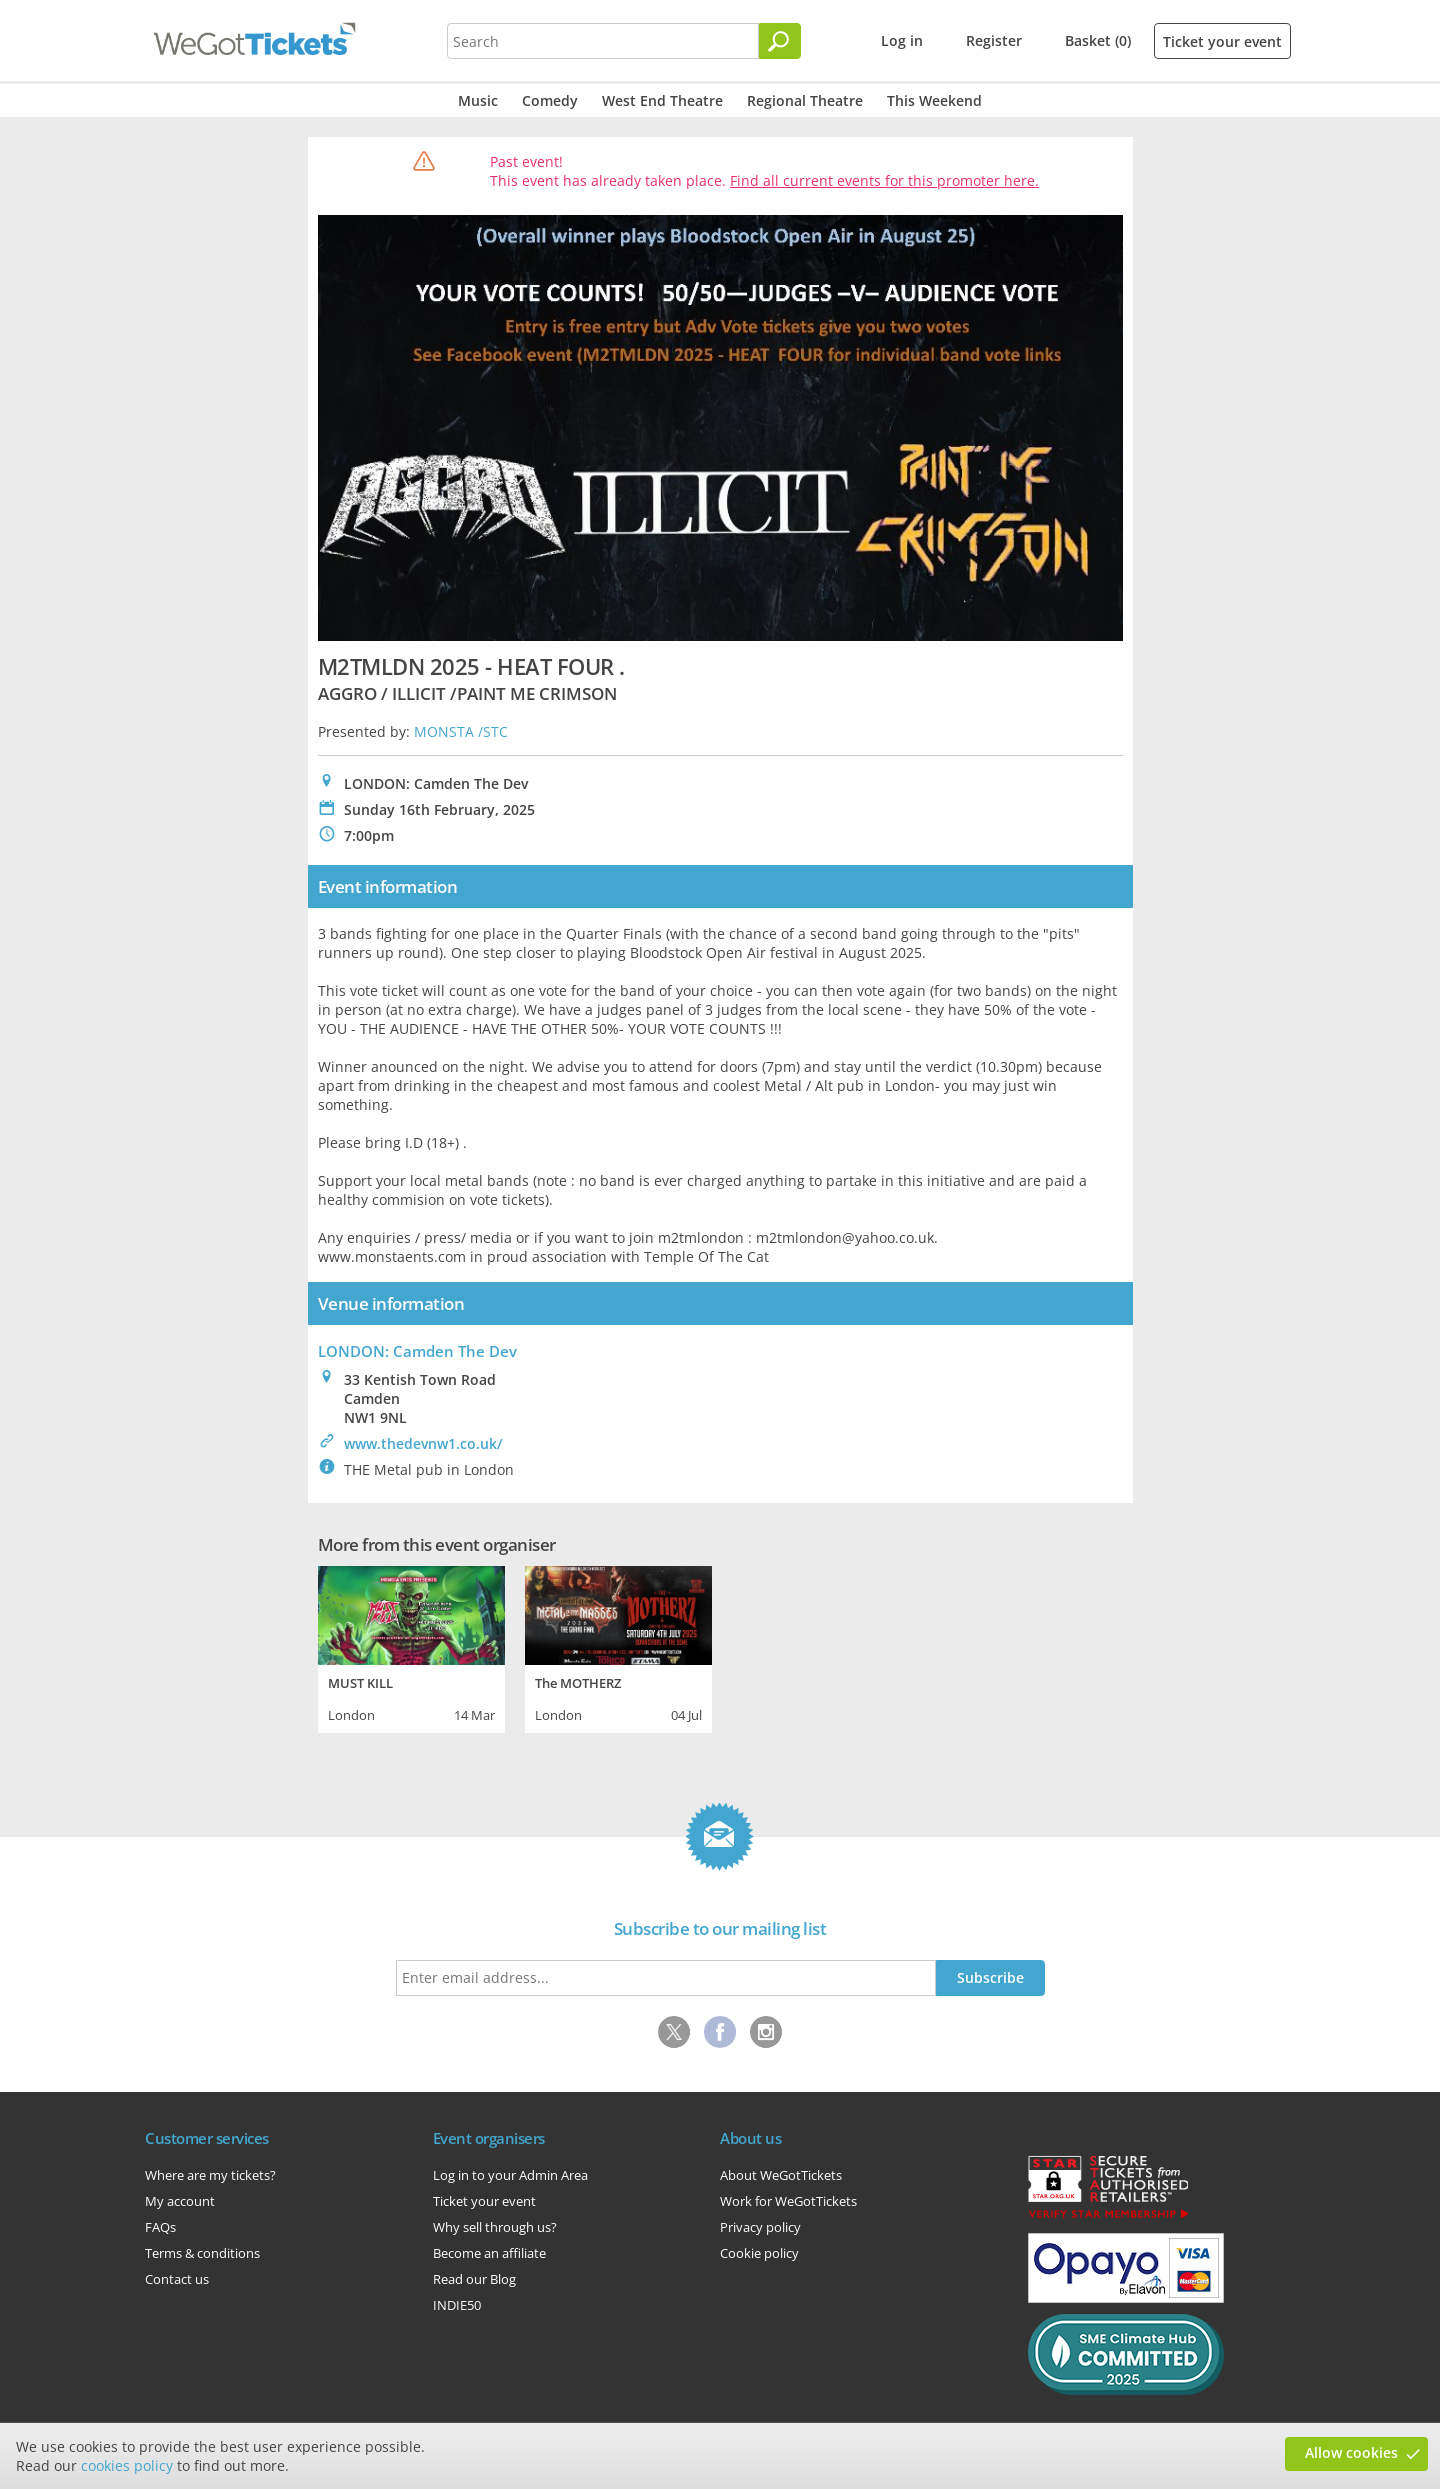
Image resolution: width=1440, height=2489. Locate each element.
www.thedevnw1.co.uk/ (423, 1443)
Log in (902, 40)
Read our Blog (474, 2279)
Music (478, 100)
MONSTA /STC (461, 731)
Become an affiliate (489, 2253)
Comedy (550, 100)
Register (994, 40)
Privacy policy (760, 2227)
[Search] (780, 41)
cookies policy (127, 2465)
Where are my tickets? (210, 2175)
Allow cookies (1351, 2452)
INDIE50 (457, 2305)
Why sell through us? (495, 2227)
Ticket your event (1222, 41)
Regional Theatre (805, 100)
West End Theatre (662, 100)
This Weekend (934, 100)
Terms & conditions (202, 2253)
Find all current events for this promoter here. (884, 180)
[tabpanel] (411, 1647)
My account (180, 2201)
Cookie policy (759, 2253)
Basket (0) (1098, 40)
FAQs (160, 2227)
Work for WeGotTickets (788, 2201)
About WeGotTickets (781, 2175)
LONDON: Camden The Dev (417, 1351)
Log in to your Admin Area (510, 2175)
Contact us (177, 2279)
